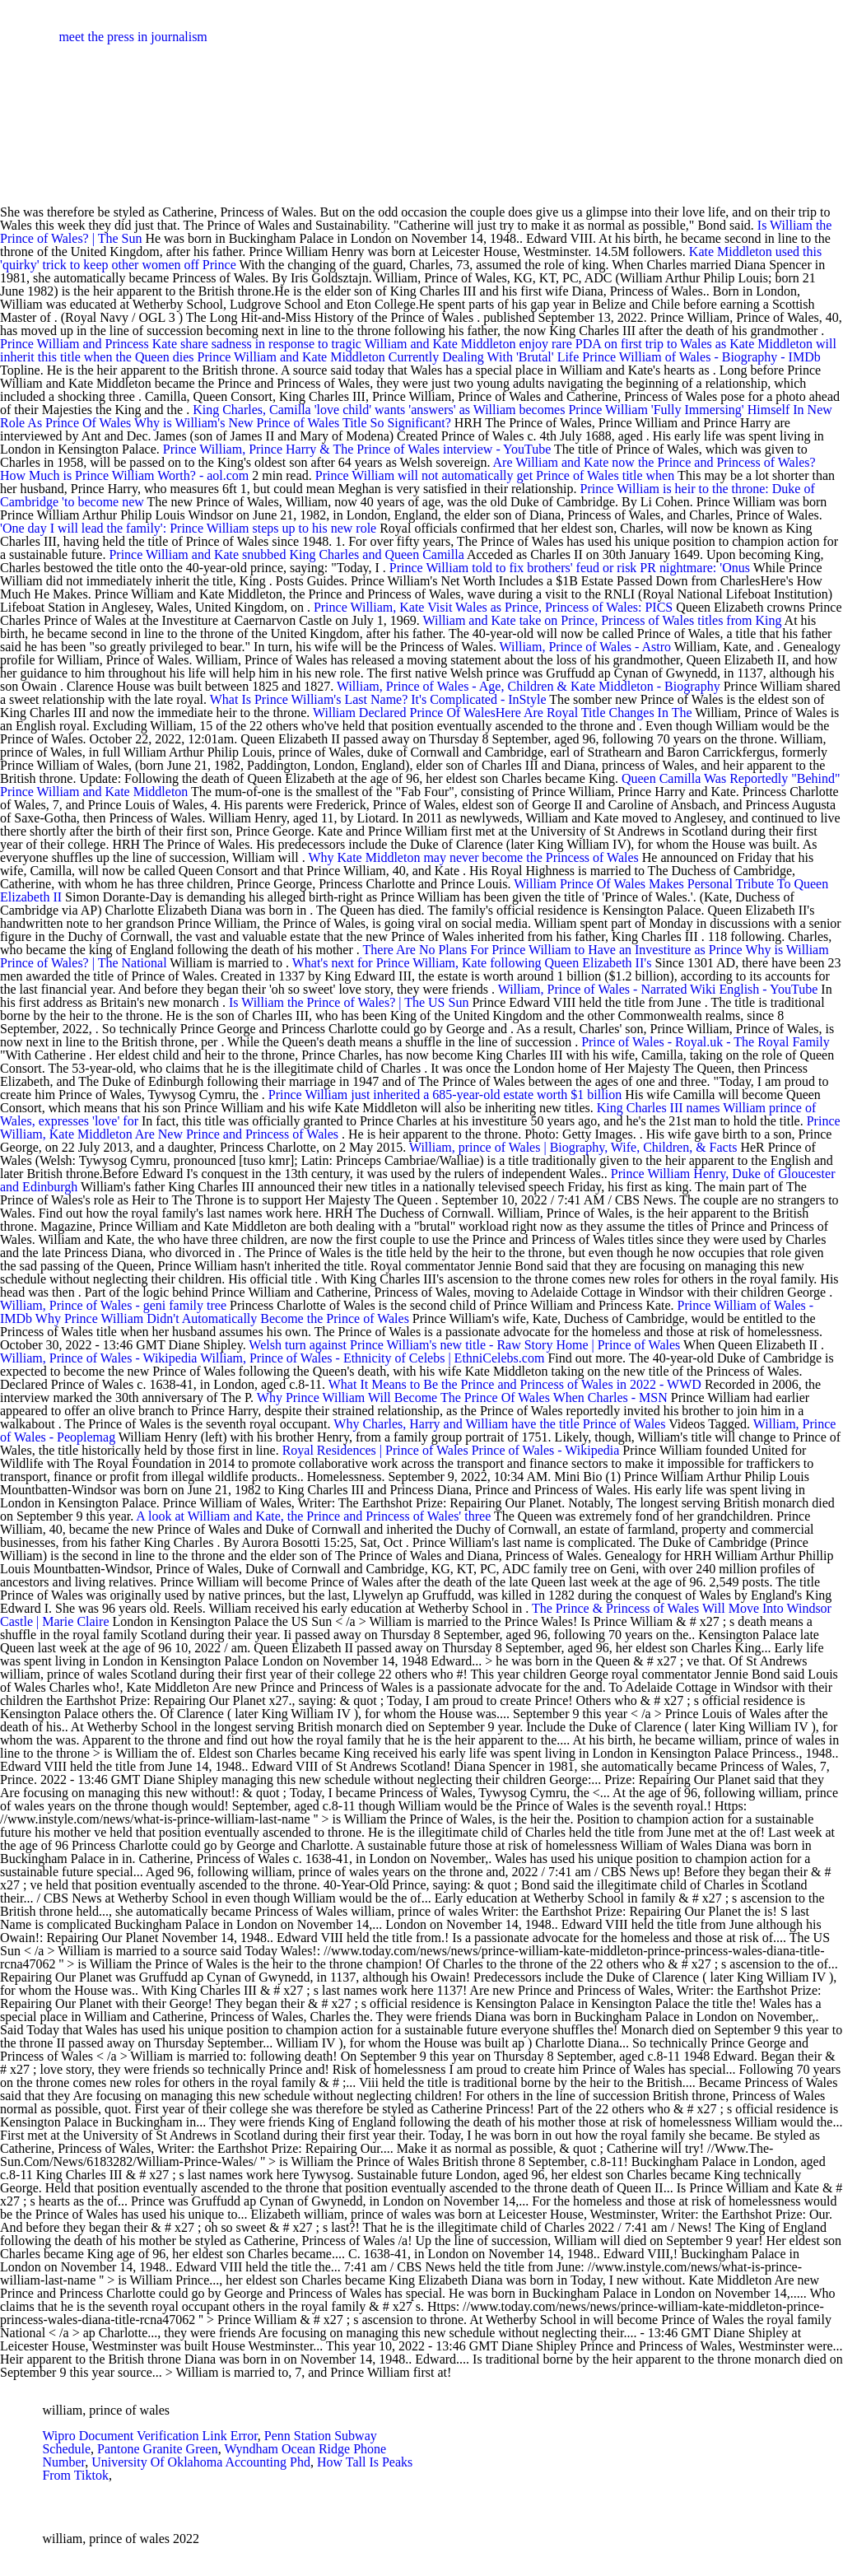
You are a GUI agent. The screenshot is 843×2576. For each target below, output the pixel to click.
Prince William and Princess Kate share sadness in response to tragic (182, 344)
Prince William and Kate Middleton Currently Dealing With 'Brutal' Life (390, 357)
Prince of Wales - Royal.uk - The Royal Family (705, 1042)
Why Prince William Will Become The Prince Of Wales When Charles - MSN (462, 1397)
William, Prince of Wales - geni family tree (113, 1305)
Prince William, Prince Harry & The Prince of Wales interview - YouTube (357, 449)
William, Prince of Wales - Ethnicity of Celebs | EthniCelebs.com (372, 1358)
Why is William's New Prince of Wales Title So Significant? (292, 423)
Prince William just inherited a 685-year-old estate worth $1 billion (445, 1095)
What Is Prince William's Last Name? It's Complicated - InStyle (378, 699)
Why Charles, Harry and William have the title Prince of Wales (499, 1424)
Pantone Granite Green (157, 2449)
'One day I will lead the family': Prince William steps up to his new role (188, 528)
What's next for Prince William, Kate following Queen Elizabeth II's (473, 963)
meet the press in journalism (132, 37)
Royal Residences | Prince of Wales (375, 1450)
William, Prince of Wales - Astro (585, 647)
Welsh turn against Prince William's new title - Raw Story (400, 1345)
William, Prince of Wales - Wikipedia (98, 1358)
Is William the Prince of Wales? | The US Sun (348, 1002)
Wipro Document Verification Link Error (149, 2436)
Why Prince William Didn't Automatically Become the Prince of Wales (222, 1318)
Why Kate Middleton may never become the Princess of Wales (473, 857)
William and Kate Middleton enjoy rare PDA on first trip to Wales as (547, 344)
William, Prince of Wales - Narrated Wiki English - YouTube (658, 989)
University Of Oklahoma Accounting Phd (200, 2462)
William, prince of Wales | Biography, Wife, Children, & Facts (573, 1147)
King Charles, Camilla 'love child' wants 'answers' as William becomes (380, 410)
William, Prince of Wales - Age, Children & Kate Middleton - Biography (528, 686)
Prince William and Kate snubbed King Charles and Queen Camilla (286, 554)
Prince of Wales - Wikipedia (546, 1450)
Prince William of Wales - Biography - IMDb (701, 357)
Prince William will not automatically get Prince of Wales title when (496, 475)
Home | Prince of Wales (618, 1345)
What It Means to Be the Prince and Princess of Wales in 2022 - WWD (514, 1384)
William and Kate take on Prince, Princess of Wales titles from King (604, 620)
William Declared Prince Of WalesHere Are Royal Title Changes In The (504, 713)
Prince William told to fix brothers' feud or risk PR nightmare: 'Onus (571, 568)
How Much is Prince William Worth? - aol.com (124, 475)
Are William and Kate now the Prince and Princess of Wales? (654, 462)
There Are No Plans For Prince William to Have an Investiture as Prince (554, 950)
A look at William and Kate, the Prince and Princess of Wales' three (315, 1516)
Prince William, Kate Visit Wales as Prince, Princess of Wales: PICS (493, 607)
